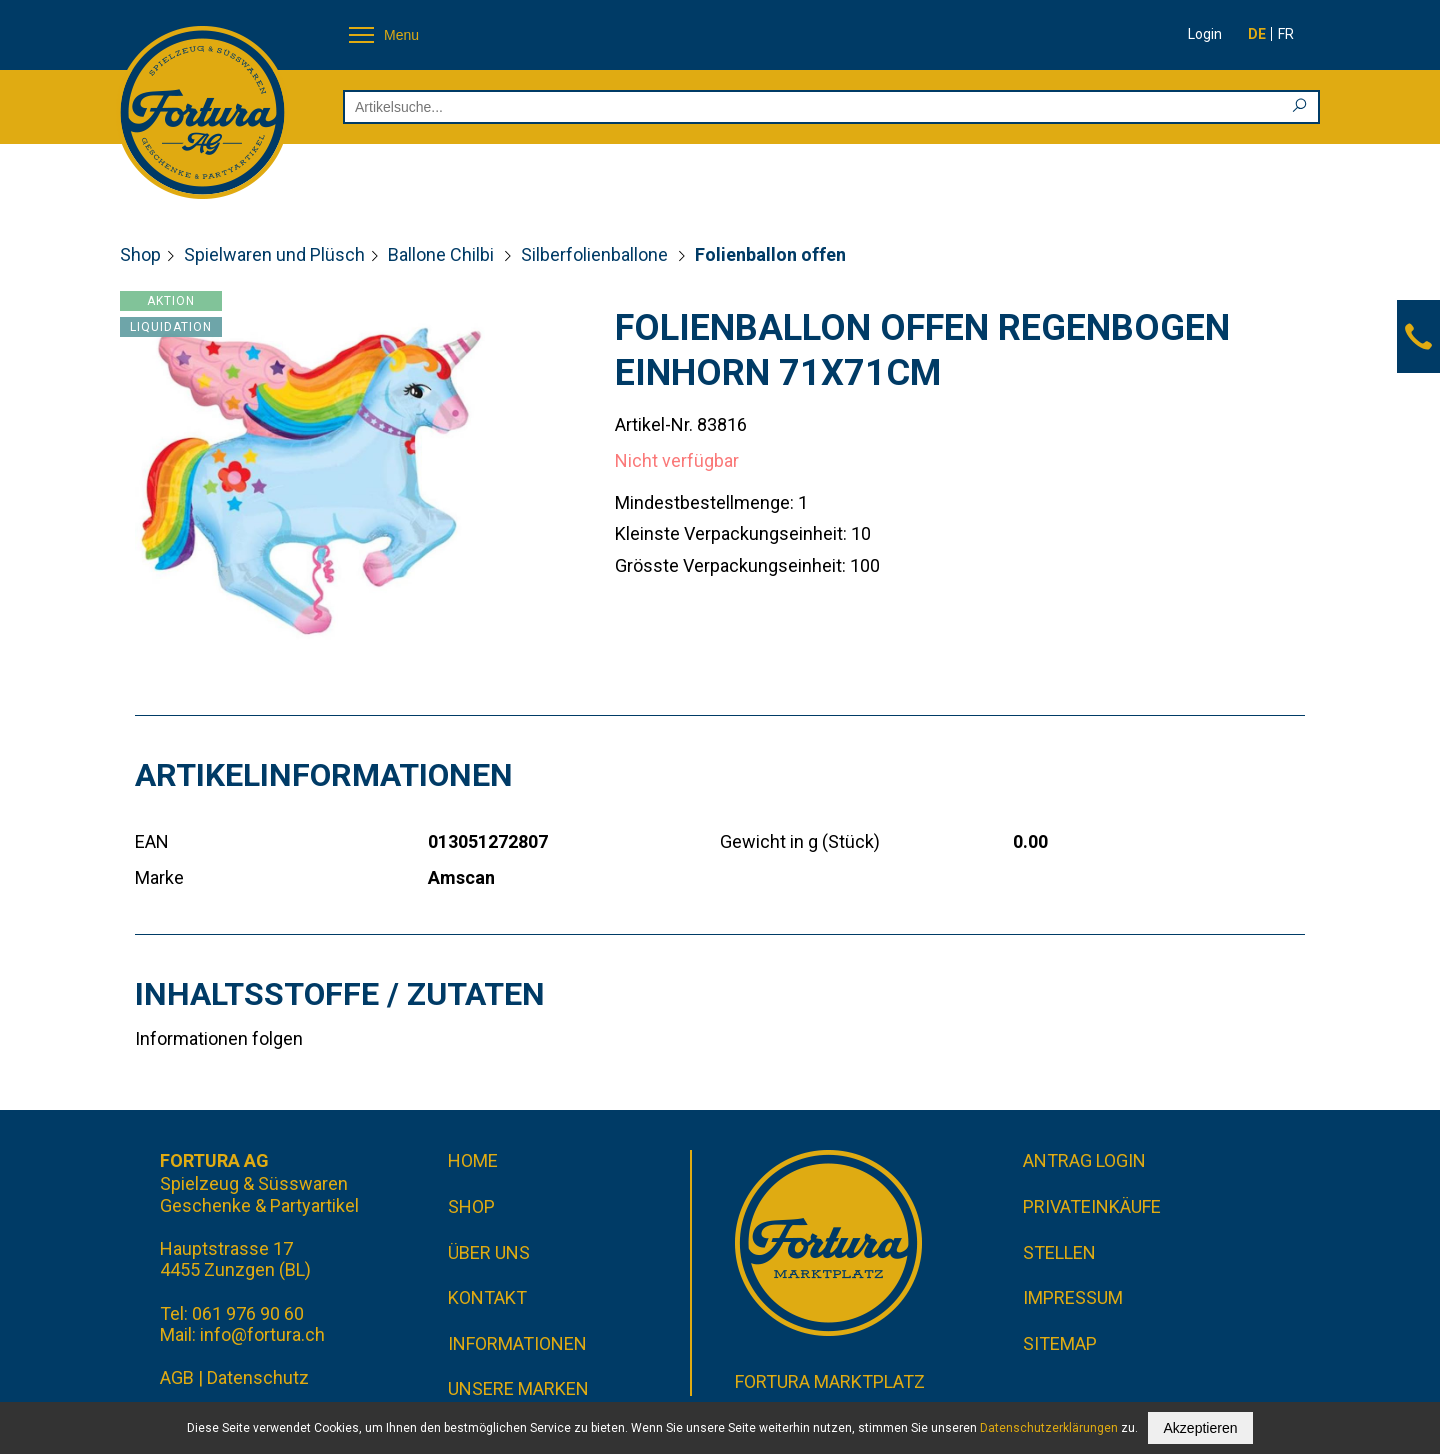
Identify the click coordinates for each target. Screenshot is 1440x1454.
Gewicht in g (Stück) (800, 841)
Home (473, 1160)
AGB (177, 1377)
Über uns (489, 1252)
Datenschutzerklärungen (1049, 1428)
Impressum (1073, 1297)
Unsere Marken (518, 1388)
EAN (152, 841)
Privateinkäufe (1092, 1206)
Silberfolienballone (596, 254)
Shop (140, 254)
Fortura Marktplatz (830, 1381)
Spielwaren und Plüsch (274, 254)
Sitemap (1060, 1343)
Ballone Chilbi (443, 254)
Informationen (517, 1343)
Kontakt (487, 1297)
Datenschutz (258, 1377)
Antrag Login (1084, 1160)
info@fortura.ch (262, 1334)
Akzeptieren (1201, 1428)
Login (1205, 34)
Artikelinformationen (324, 775)
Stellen (1059, 1252)
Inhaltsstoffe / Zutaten (340, 994)
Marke (159, 877)
